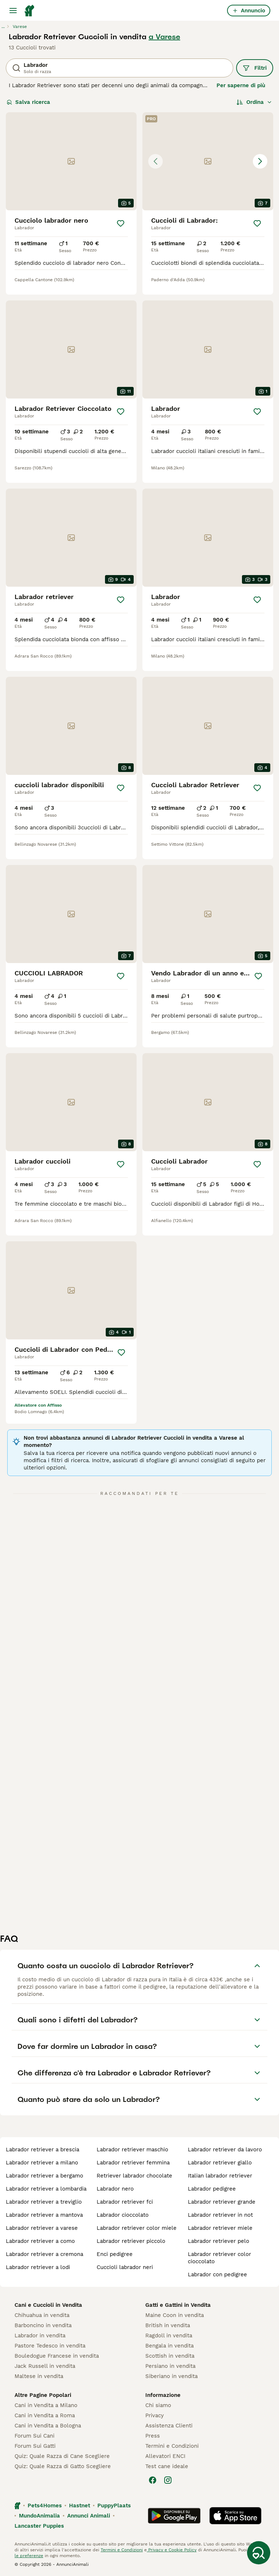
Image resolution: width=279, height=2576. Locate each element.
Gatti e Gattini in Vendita (178, 2305)
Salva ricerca (28, 102)
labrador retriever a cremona (44, 2254)
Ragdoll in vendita (168, 2335)
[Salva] (120, 223)
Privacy (154, 2415)
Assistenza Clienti (169, 2425)
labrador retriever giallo (220, 2162)
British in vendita (167, 2325)
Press (152, 2436)
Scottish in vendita (169, 2356)
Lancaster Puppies (39, 2526)
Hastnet (79, 2505)
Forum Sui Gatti (35, 2446)
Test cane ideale (166, 2466)
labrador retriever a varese (42, 2228)
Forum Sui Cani (34, 2436)
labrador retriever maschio (132, 2149)
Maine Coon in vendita (174, 2315)
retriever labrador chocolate (134, 2175)
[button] (207, 161)
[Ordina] (254, 102)
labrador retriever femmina (133, 2162)
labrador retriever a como (40, 2241)
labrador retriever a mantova (44, 2215)
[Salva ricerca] (258, 2552)
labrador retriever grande (221, 2202)
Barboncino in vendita (43, 2325)
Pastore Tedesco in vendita (50, 2345)
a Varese (164, 36)
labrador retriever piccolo (131, 2241)
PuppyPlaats (114, 2505)
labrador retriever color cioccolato (219, 2258)
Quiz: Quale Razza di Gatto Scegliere (63, 2466)
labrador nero (115, 2188)
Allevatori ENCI (165, 2456)
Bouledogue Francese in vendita (57, 2356)
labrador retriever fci (125, 2202)
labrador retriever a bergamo (44, 2175)
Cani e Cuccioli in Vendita (48, 2305)
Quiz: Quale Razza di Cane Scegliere (62, 2456)
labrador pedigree (212, 2188)
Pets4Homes (45, 2505)
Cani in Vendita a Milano (46, 2405)
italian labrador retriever (220, 2175)
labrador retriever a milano (42, 2162)
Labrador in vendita (40, 2335)
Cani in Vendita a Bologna (48, 2425)
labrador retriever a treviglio (44, 2202)
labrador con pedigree (217, 2274)
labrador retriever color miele (137, 2228)
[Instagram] (168, 2480)
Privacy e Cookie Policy (172, 2549)
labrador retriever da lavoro (225, 2149)
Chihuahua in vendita (42, 2315)
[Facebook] (152, 2480)
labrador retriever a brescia (42, 2149)
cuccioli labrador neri (125, 2267)
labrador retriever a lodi (38, 2267)
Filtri (255, 68)
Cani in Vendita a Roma (45, 2415)
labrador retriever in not (220, 2215)
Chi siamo (158, 2405)
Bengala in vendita (169, 2345)
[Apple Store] (235, 2515)
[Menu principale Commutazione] (13, 10)
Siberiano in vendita (171, 2376)
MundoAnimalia (39, 2515)
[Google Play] (174, 2515)
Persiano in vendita (170, 2366)
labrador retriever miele (220, 2228)
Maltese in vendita (39, 2376)
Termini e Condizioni (172, 2446)
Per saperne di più (241, 85)
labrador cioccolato (123, 2215)
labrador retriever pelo (218, 2241)
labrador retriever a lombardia (46, 2188)
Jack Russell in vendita (45, 2366)
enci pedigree (115, 2254)
